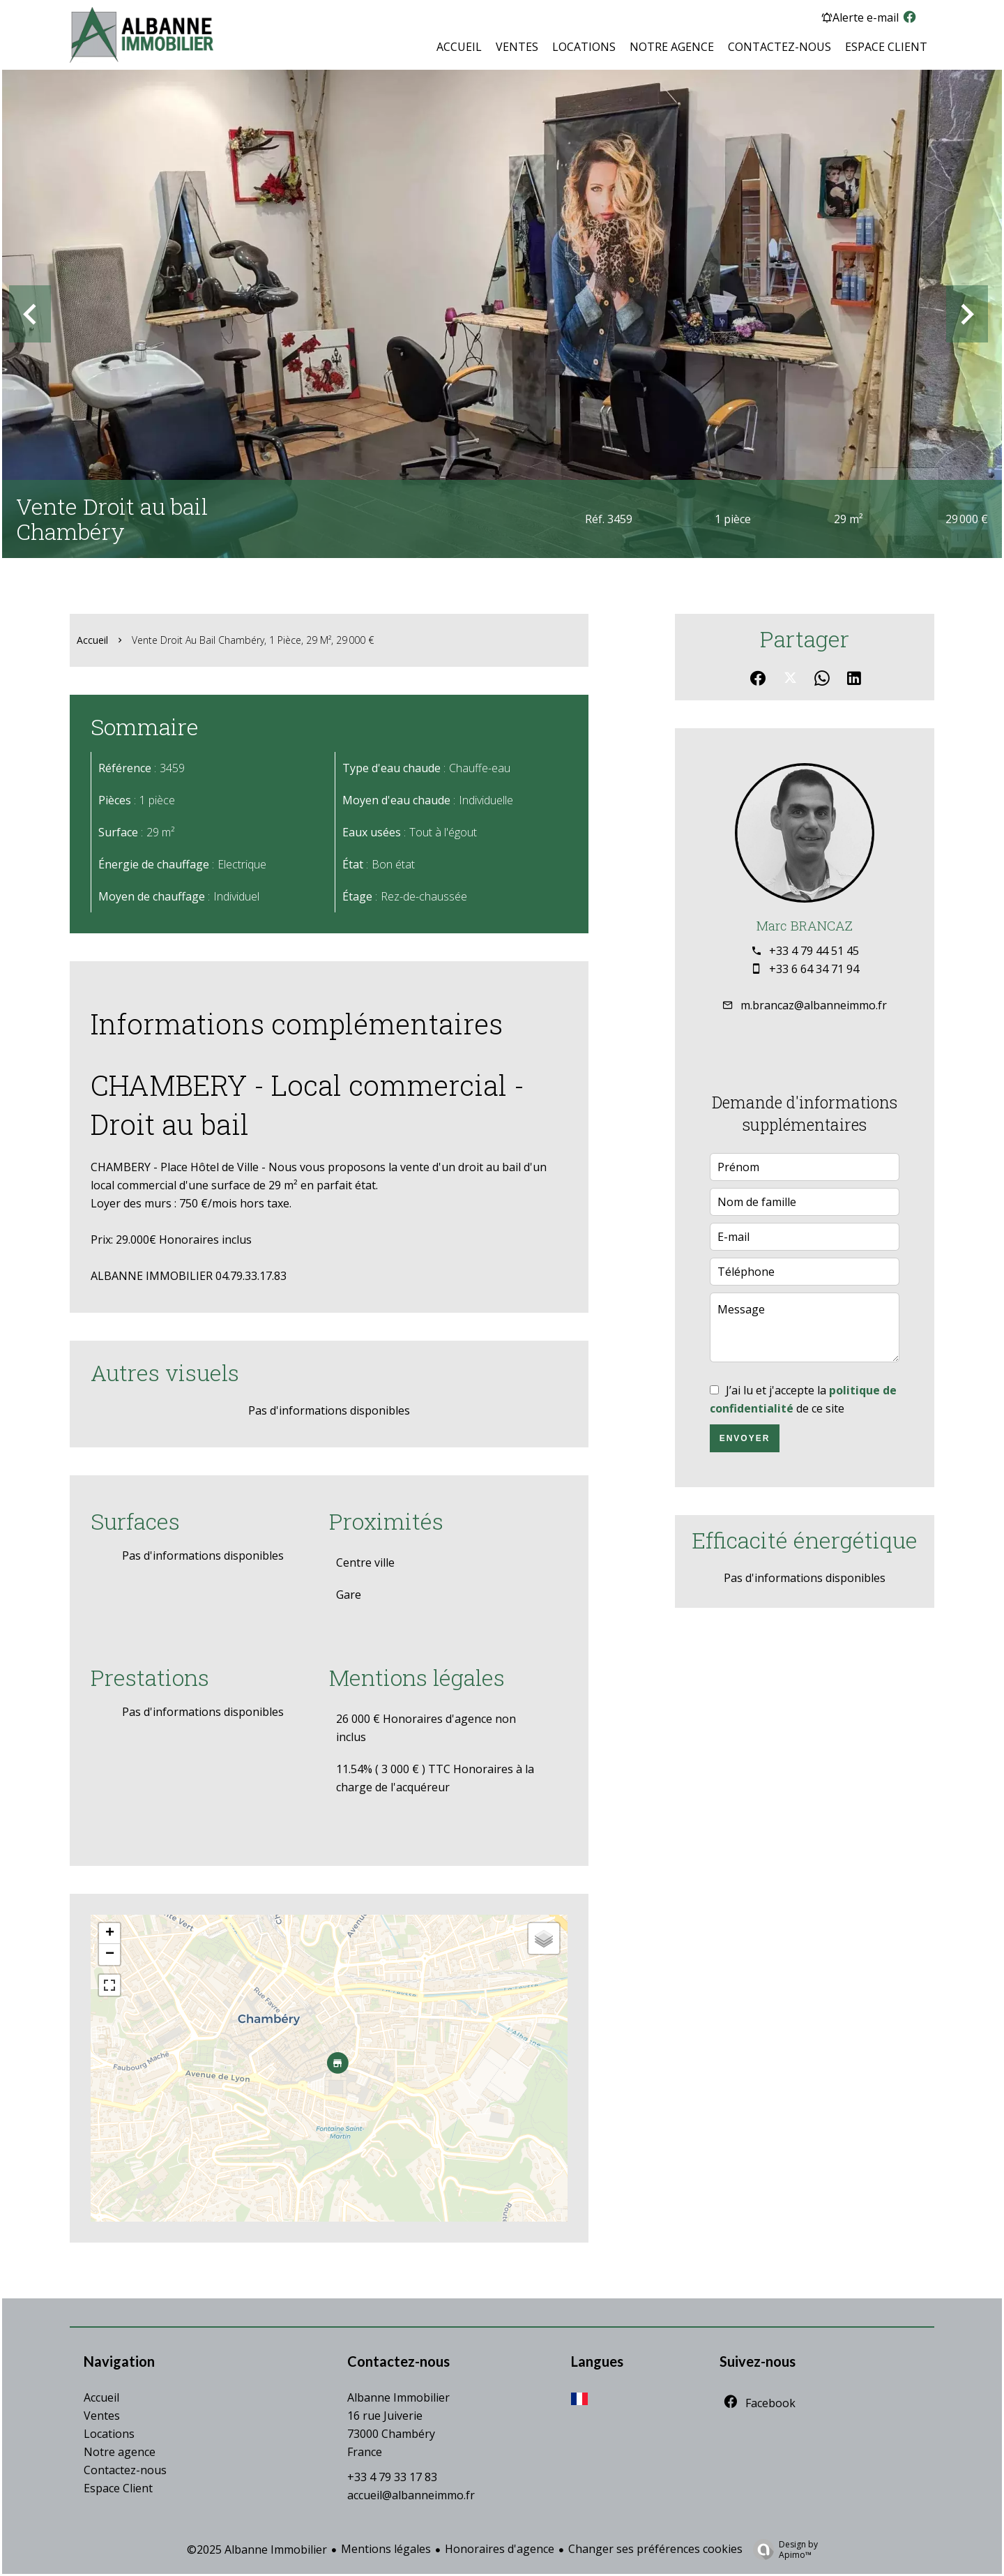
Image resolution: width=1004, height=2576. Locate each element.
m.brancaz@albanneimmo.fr (813, 1005)
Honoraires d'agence (499, 2548)
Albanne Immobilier (398, 2397)
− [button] (109, 1954)
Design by (782, 2549)
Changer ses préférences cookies (655, 2548)
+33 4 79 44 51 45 (814, 950)
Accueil (92, 640)
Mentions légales (386, 2548)
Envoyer (745, 1438)
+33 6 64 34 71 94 (814, 969)
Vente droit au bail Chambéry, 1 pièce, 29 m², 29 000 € (253, 640)
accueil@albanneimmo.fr (411, 2495)
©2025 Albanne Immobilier (257, 2549)
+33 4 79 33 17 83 (392, 2477)
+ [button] (109, 1933)
